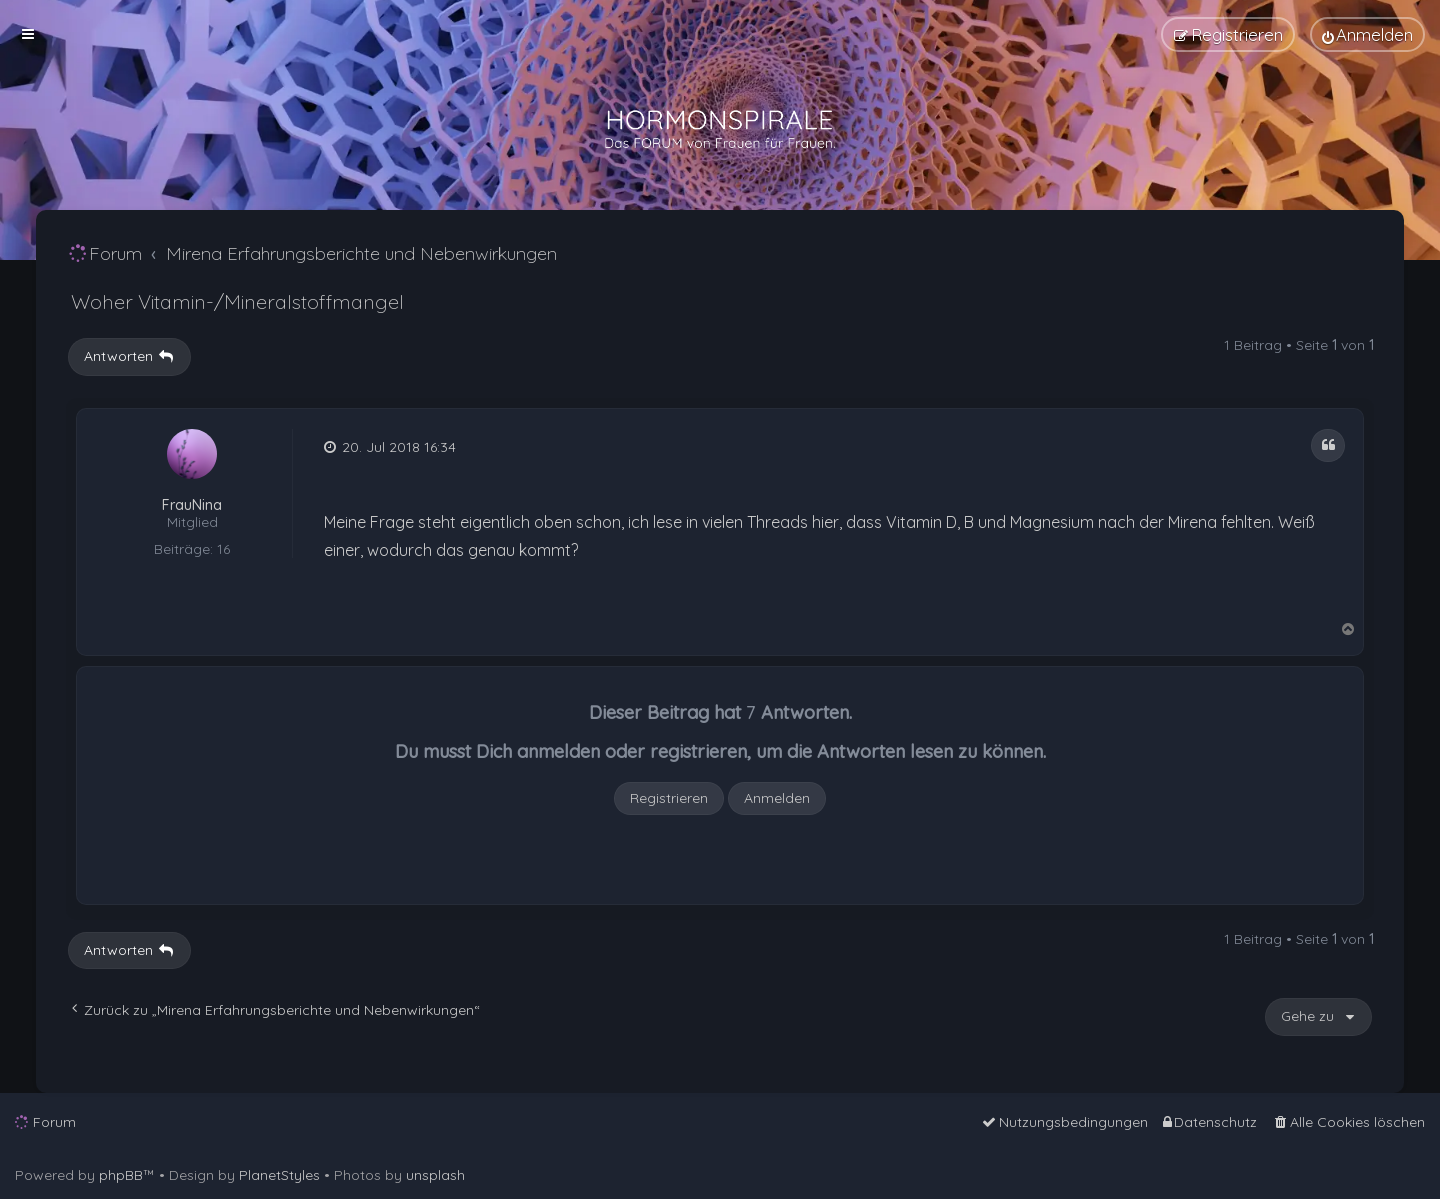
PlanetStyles (279, 1175)
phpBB (121, 1175)
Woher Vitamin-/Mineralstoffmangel (237, 301)
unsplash (435, 1175)
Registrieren (669, 798)
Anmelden (777, 798)
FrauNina (192, 505)
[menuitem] (1367, 34)
